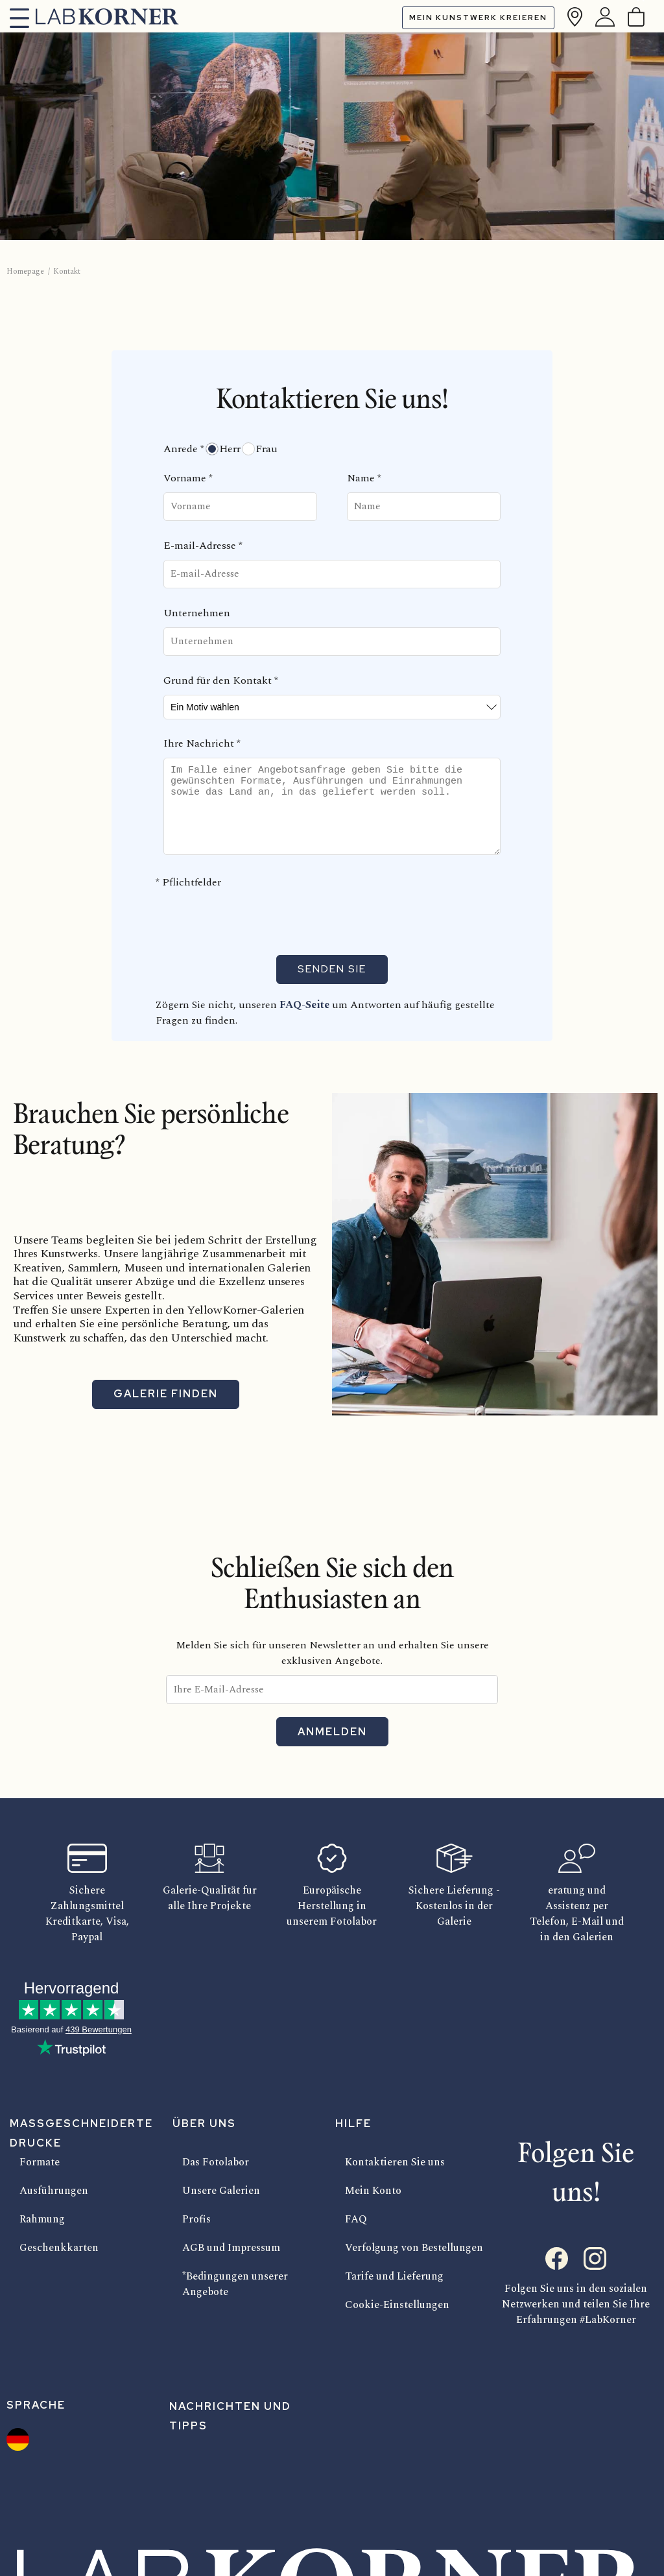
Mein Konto (373, 2190)
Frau (266, 449)
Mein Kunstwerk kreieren (478, 17)
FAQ (356, 2219)
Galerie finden (165, 1394)
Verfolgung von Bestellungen (414, 2248)
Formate (39, 2162)
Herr (230, 449)
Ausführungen (53, 2190)
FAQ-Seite (305, 1005)
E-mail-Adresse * (203, 545)
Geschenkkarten (59, 2248)
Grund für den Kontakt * (220, 680)
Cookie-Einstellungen (397, 2305)
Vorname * (188, 478)
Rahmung (42, 2219)
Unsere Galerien (221, 2190)
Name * (364, 478)
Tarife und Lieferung (394, 2276)
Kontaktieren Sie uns (395, 2162)
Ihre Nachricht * (202, 743)
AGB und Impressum (231, 2248)
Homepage (25, 271)
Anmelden (332, 1732)
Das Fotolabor (215, 2162)
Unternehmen (196, 613)
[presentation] (262, 919)
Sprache (35, 2405)
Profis (196, 2219)
